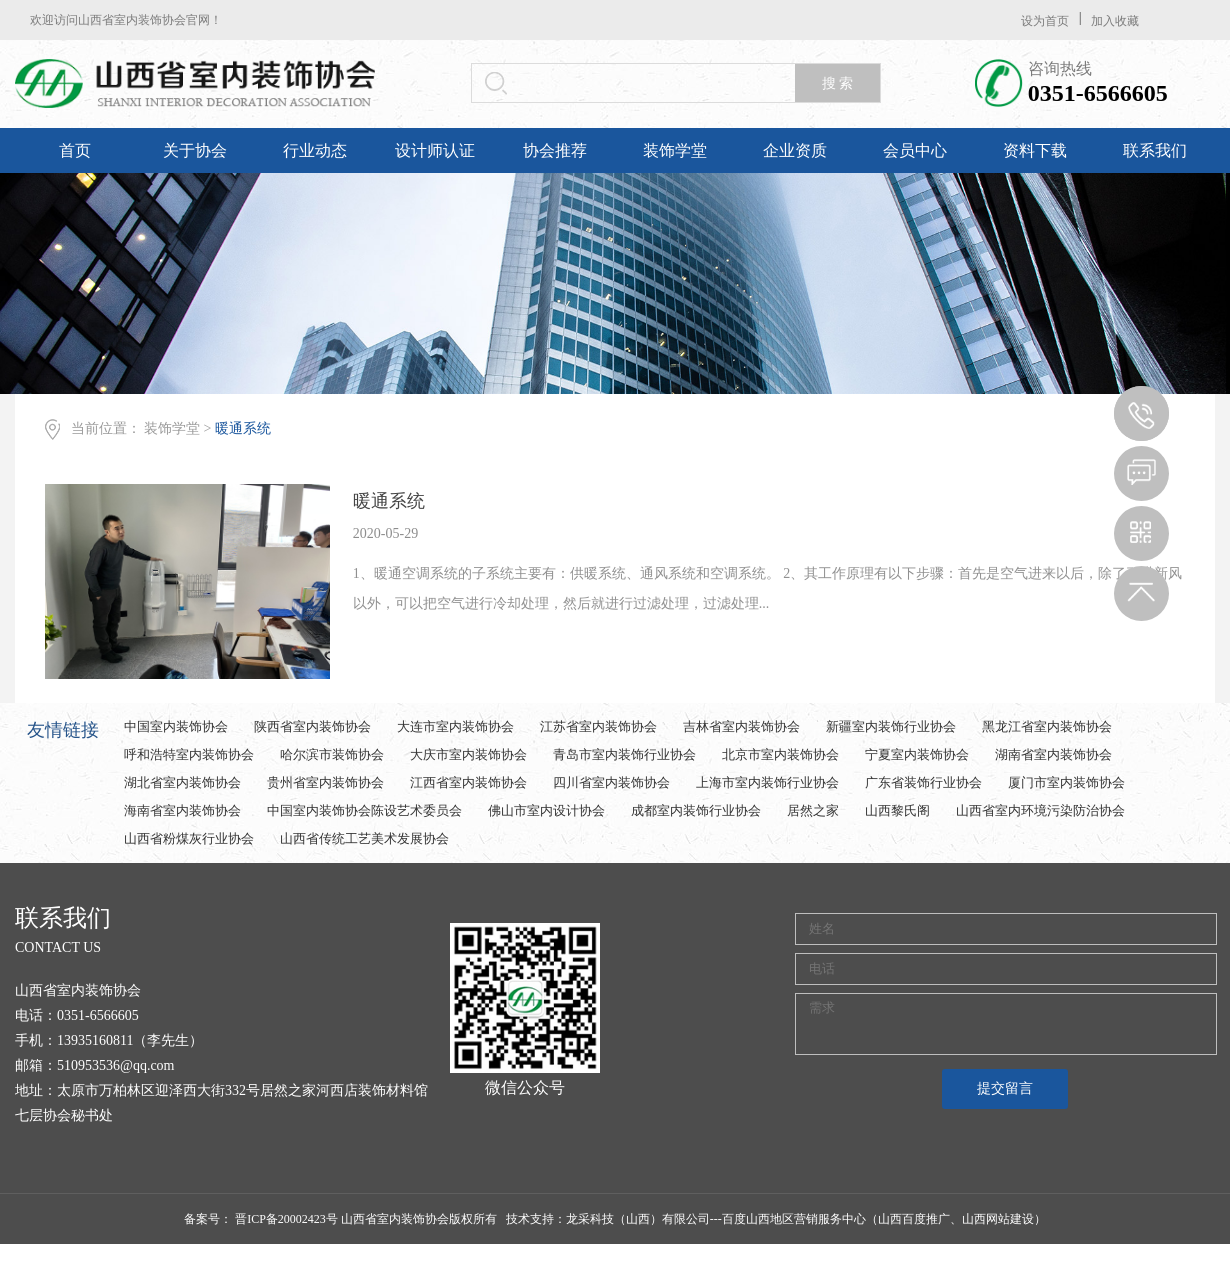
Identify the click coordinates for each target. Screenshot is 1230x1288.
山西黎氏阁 (897, 810)
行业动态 (315, 150)
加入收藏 (1115, 21)
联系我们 (1155, 150)
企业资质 (795, 150)
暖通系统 (243, 428)
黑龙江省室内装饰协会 (1047, 726)
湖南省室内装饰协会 (1053, 754)
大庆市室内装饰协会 (468, 754)
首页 (75, 150)
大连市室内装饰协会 (455, 726)
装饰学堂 (675, 150)
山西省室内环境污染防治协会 (1040, 810)
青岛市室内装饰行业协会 (624, 754)
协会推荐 (555, 150)
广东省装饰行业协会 (923, 782)
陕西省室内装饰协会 (312, 726)
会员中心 (915, 150)
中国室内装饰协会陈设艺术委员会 (364, 810)
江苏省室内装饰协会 (598, 726)
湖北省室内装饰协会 (182, 782)
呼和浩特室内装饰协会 (189, 754)
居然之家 (813, 810)
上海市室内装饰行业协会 (767, 782)
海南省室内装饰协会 (182, 810)
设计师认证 (435, 150)
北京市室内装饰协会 (780, 754)
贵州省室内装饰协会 (325, 782)
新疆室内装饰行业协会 (891, 726)
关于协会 (195, 150)
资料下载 (1035, 150)
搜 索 (838, 83)
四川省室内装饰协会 (611, 782)
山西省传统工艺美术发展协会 (364, 838)
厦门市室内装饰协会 (1066, 782)
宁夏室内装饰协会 (917, 754)
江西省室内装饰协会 (468, 782)
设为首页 (1045, 21)
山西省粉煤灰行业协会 (189, 838)
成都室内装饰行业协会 (696, 810)
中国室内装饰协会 (176, 726)
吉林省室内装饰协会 (741, 726)
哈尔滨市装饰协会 (332, 754)
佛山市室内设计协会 (546, 810)
